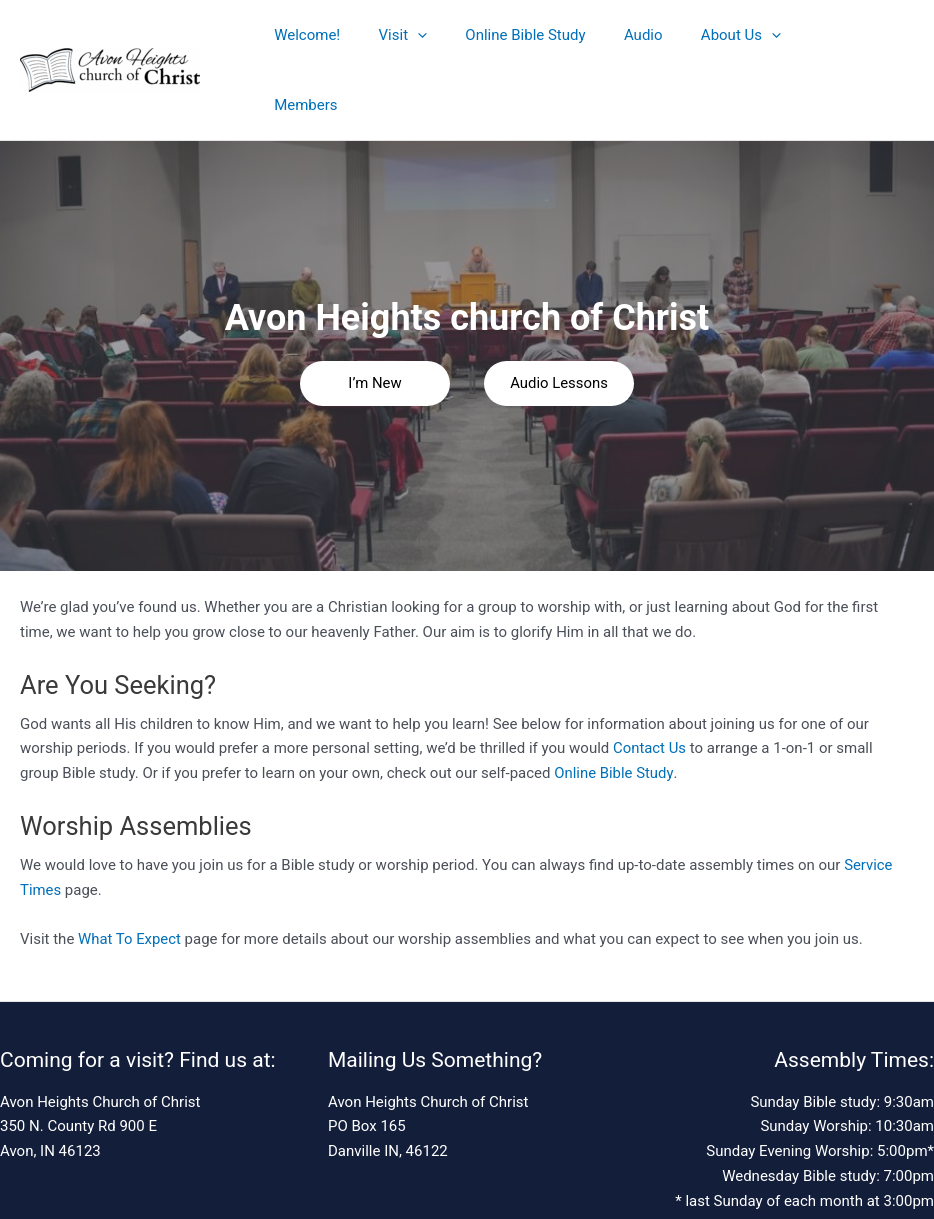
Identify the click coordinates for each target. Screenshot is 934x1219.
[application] (405, 37)
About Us (703, 37)
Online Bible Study (505, 37)
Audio (614, 37)
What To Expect (130, 873)
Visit (390, 37)
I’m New (375, 317)
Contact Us (650, 682)
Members (805, 37)
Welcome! (303, 37)
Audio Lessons (559, 317)
